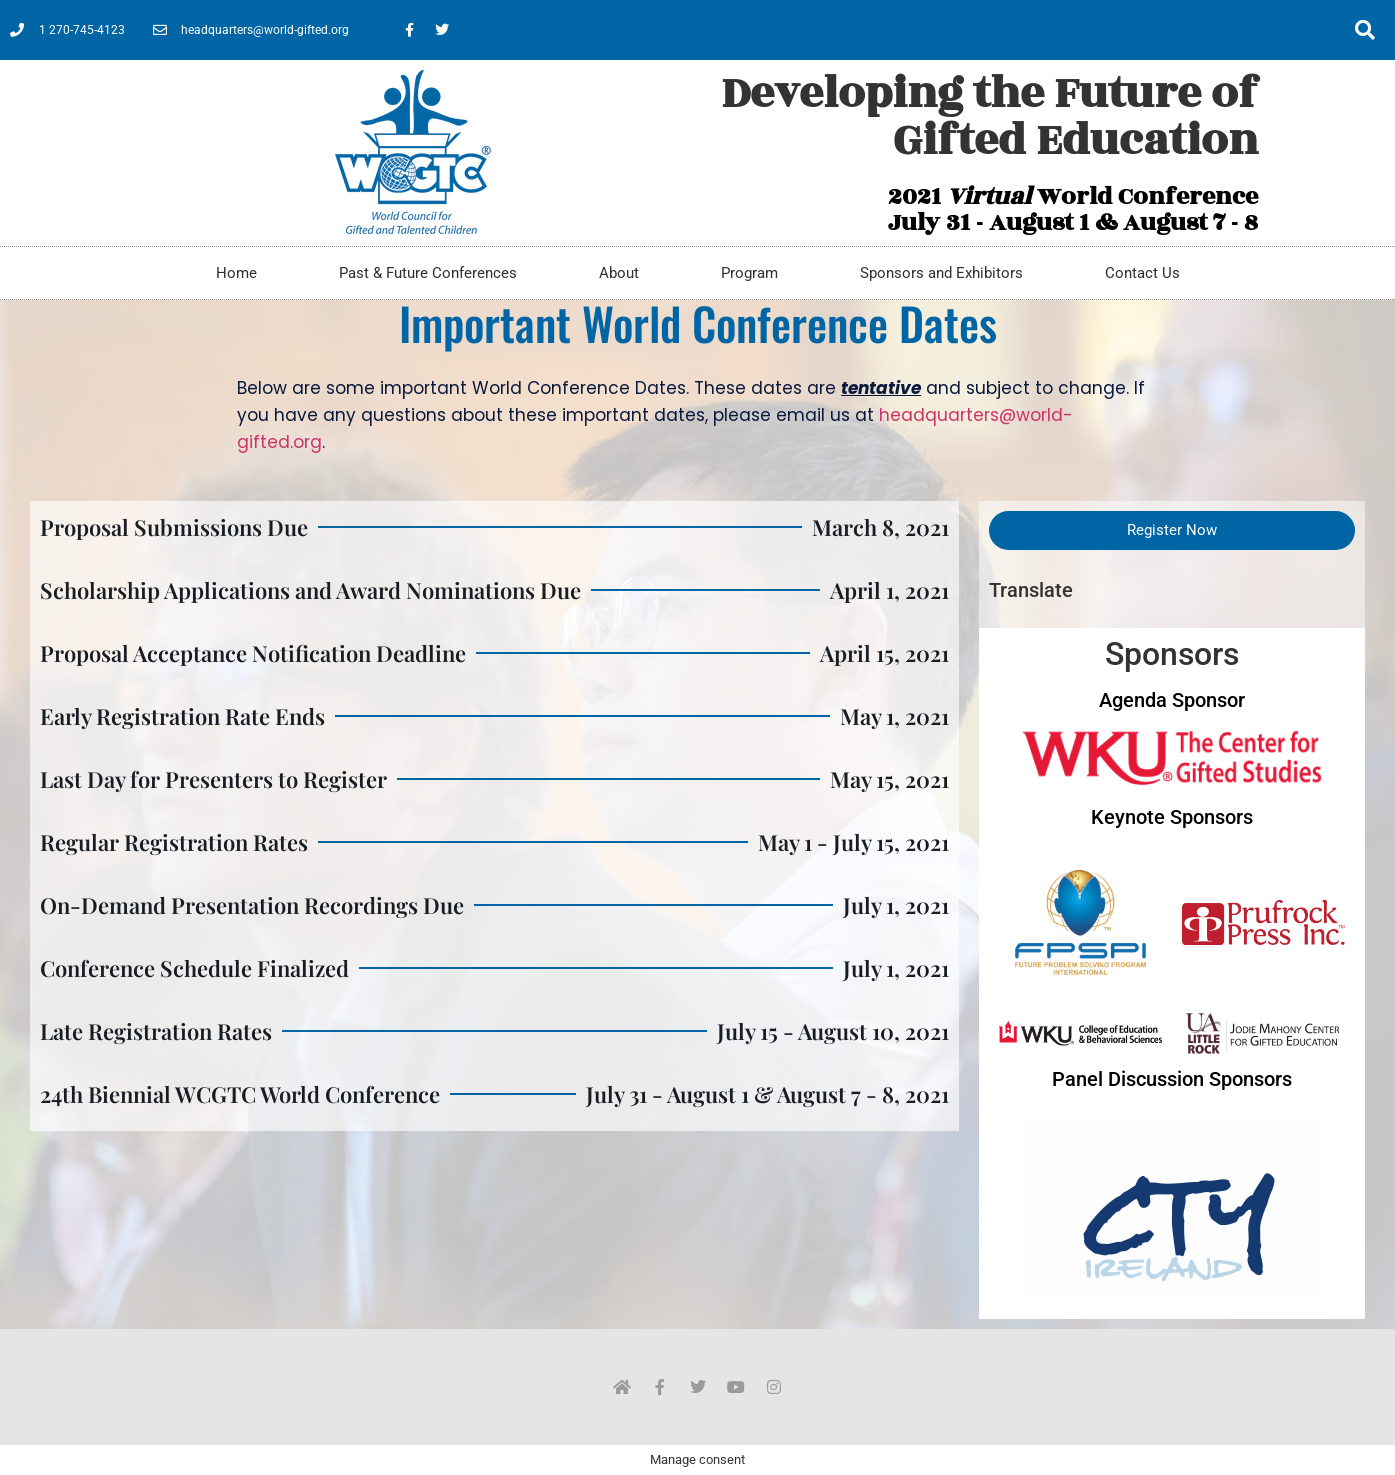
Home (236, 273)
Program (749, 273)
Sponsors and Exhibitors (941, 273)
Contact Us (1142, 273)
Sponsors (1172, 654)
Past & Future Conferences (428, 273)
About (619, 273)
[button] (1365, 30)
